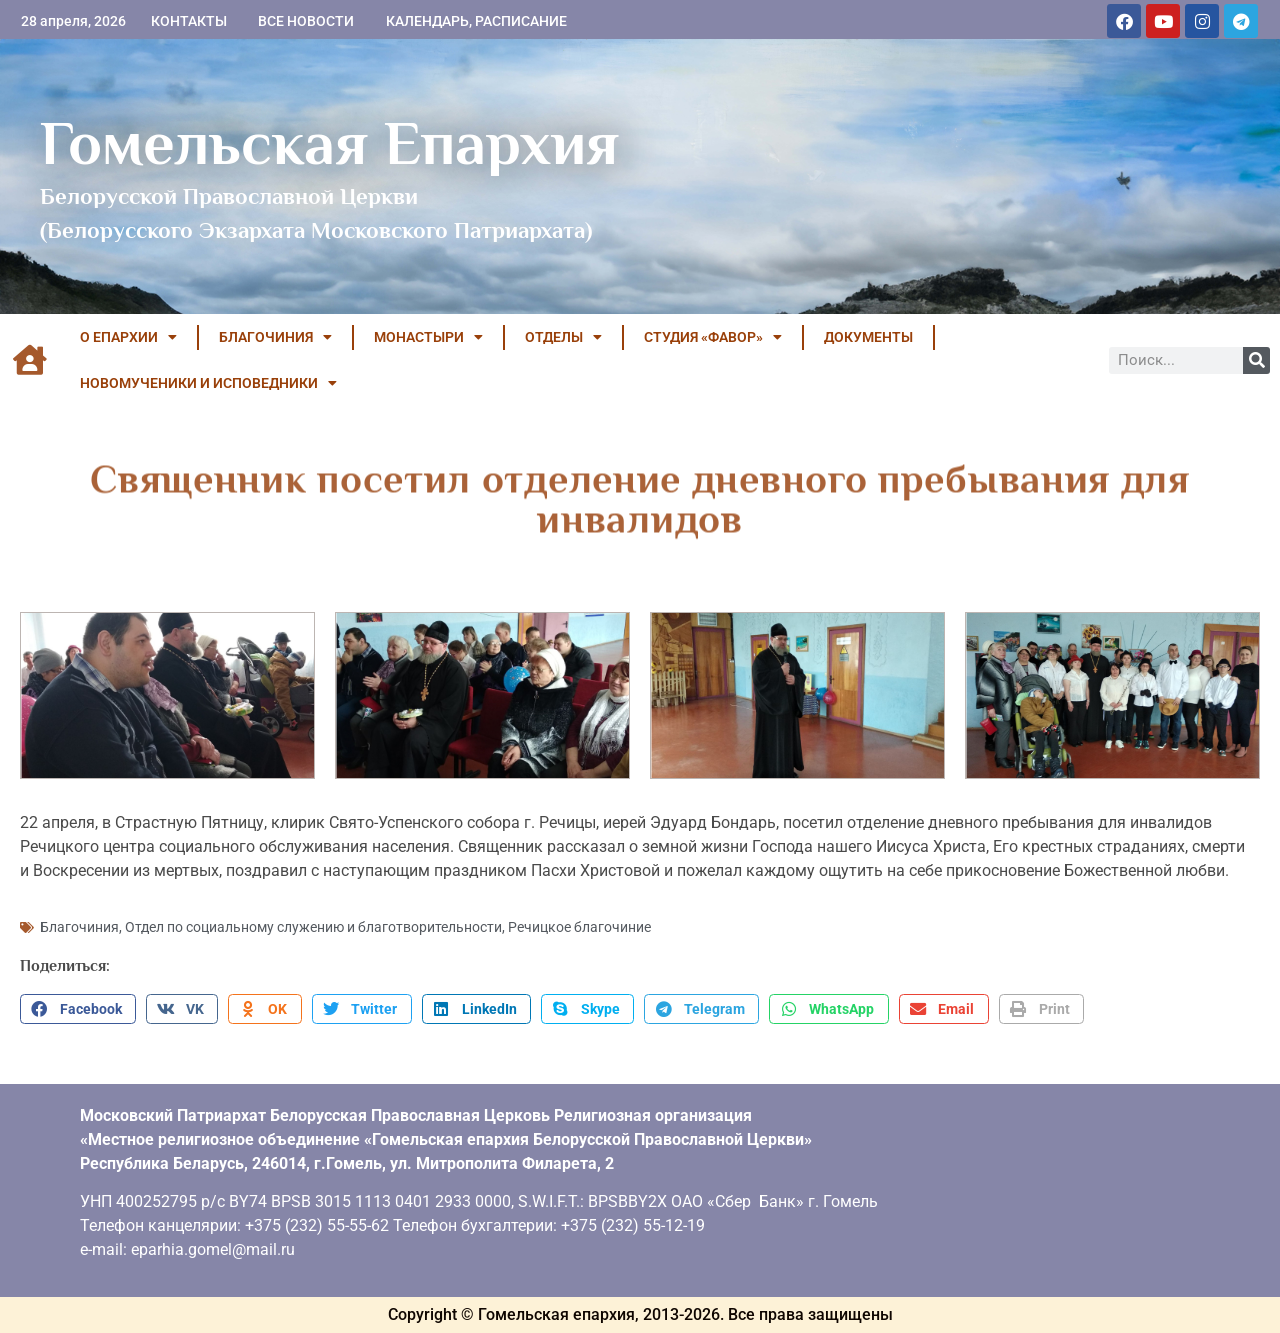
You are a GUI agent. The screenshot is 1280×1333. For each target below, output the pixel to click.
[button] (78, 1009)
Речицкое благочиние (579, 927)
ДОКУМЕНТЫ (868, 337)
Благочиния (79, 927)
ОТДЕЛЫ (563, 337)
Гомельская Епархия (329, 143)
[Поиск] (1256, 360)
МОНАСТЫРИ (428, 337)
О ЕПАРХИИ (128, 337)
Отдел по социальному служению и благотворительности (313, 927)
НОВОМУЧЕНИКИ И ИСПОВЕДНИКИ (208, 383)
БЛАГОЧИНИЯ (275, 337)
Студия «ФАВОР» (713, 337)
